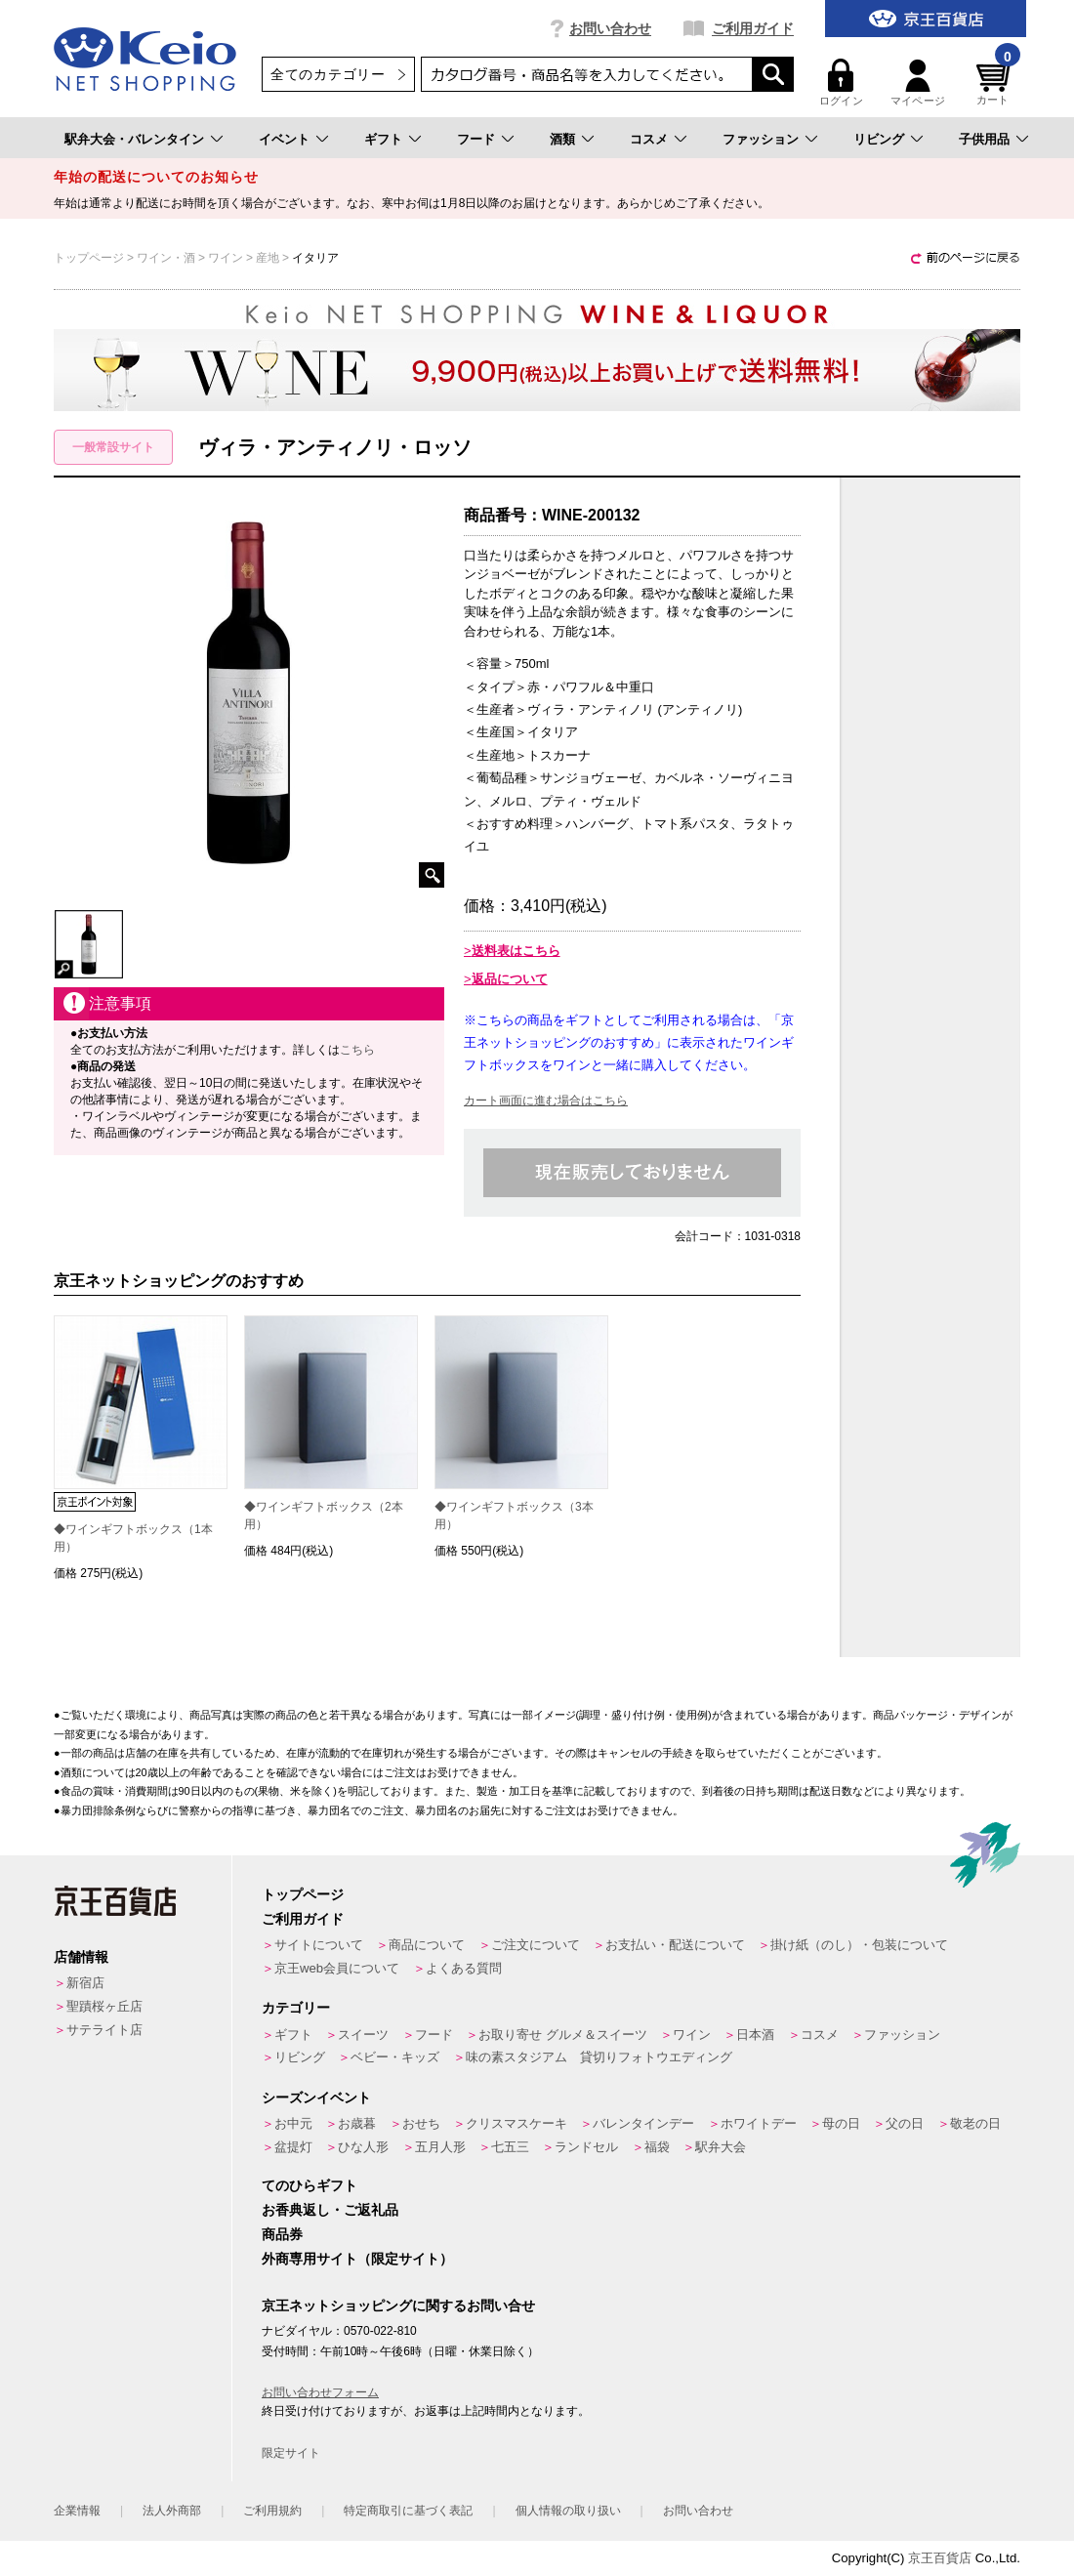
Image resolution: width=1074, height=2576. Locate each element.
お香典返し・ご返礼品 (330, 2210)
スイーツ (363, 2034)
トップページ (303, 1894)
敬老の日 (975, 2123)
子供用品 (984, 139)
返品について (510, 979)
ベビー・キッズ (395, 2057)
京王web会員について (336, 1968)
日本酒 (755, 2034)
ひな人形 (363, 2147)
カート (995, 82)
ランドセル (586, 2147)
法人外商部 (172, 2510)
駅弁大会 (720, 2147)
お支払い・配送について (675, 1944)
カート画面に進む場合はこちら (546, 1100)
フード (476, 139)
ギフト (383, 139)
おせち (421, 2123)
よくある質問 (464, 1968)
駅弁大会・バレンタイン (134, 139)
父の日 (905, 2123)
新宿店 (85, 1982)
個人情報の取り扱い (568, 2510)
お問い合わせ (610, 28)
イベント (284, 139)
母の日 (841, 2123)
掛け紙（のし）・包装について (859, 1944)
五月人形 (440, 2147)
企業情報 (77, 2510)
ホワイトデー (759, 2123)
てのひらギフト (309, 2185)
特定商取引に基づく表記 (408, 2510)
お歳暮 (357, 2123)
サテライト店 (104, 2029)
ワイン (692, 2034)
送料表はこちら (516, 950)
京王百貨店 (939, 2558)
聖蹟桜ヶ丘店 (104, 2006)
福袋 (657, 2147)
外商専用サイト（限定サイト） (357, 2258)
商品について (427, 1944)
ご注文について (535, 1944)
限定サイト (291, 2453)
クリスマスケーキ (516, 2123)
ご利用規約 (272, 2510)
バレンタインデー (643, 2123)
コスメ (649, 139)
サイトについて (318, 1944)
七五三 (510, 2147)
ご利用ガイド (753, 28)
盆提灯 (293, 2147)
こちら (357, 1050)
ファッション (761, 139)
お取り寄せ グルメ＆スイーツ (562, 2034)
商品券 (282, 2234)
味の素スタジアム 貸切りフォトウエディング (599, 2057)
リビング (878, 139)
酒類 (562, 139)
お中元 (293, 2123)
